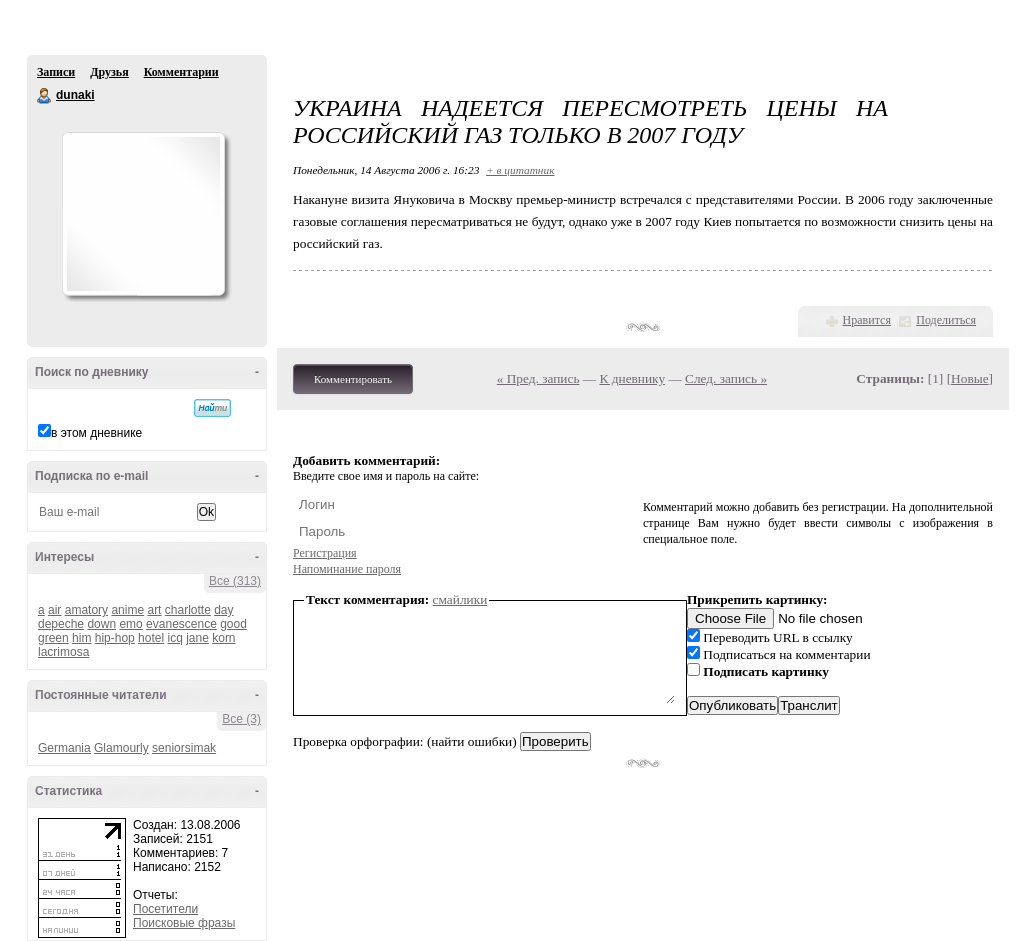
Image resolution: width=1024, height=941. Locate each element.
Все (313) (235, 581)
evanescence (181, 624)
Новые (969, 378)
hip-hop (115, 638)
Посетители (165, 909)
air (54, 610)
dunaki (45, 96)
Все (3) (241, 719)
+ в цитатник (520, 170)
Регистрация (325, 553)
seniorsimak (184, 748)
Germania (64, 748)
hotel (151, 638)
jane (197, 638)
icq (174, 638)
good (233, 624)
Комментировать (353, 379)
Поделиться (946, 320)
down (101, 624)
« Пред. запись (538, 378)
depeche (61, 624)
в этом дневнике (96, 433)
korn (223, 638)
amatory (86, 610)
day (223, 610)
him (81, 638)
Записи (56, 72)
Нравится (867, 320)
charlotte (188, 610)
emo (130, 624)
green (53, 638)
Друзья (109, 72)
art (154, 610)
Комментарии (181, 72)
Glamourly (121, 748)
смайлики (460, 599)
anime (127, 610)
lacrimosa (63, 652)
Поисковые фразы (184, 923)
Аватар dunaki (143, 214)
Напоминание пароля (347, 569)
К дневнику (633, 378)
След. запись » (726, 378)
